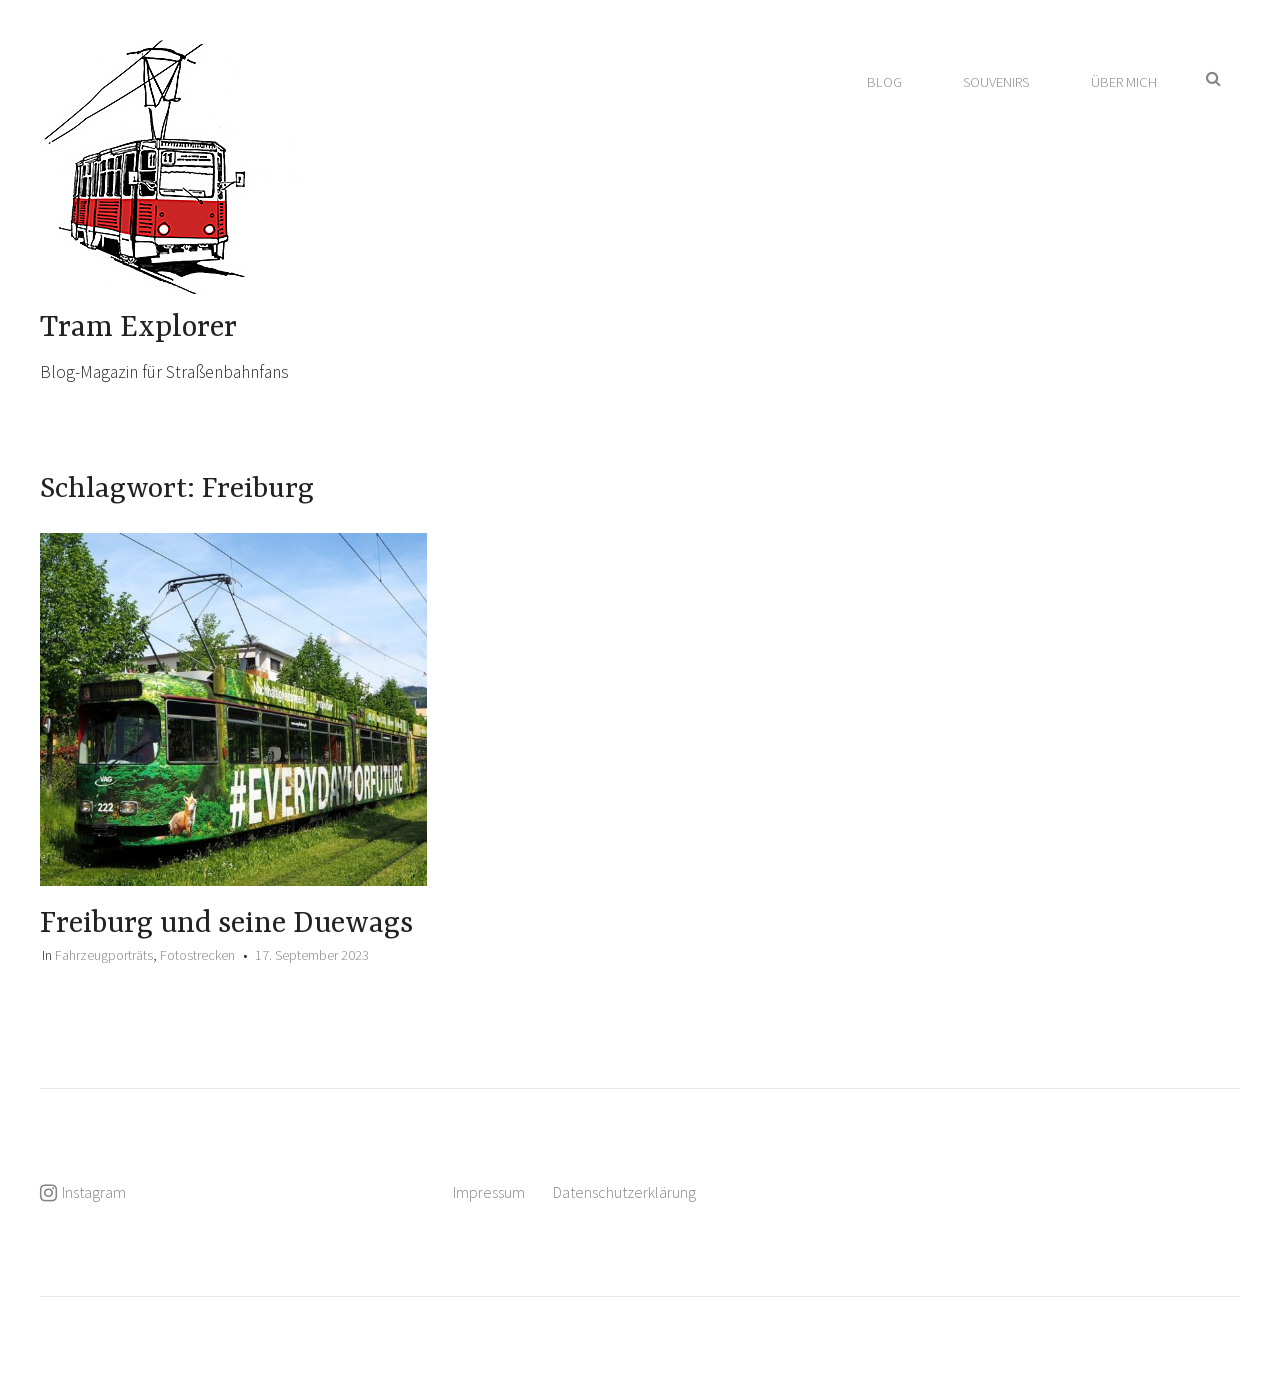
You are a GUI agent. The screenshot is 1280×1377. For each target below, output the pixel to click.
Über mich (1124, 82)
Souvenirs (996, 82)
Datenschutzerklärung (624, 1192)
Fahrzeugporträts (104, 955)
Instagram (94, 1192)
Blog (884, 82)
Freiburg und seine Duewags (226, 924)
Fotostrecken (197, 955)
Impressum (489, 1192)
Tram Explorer (138, 328)
